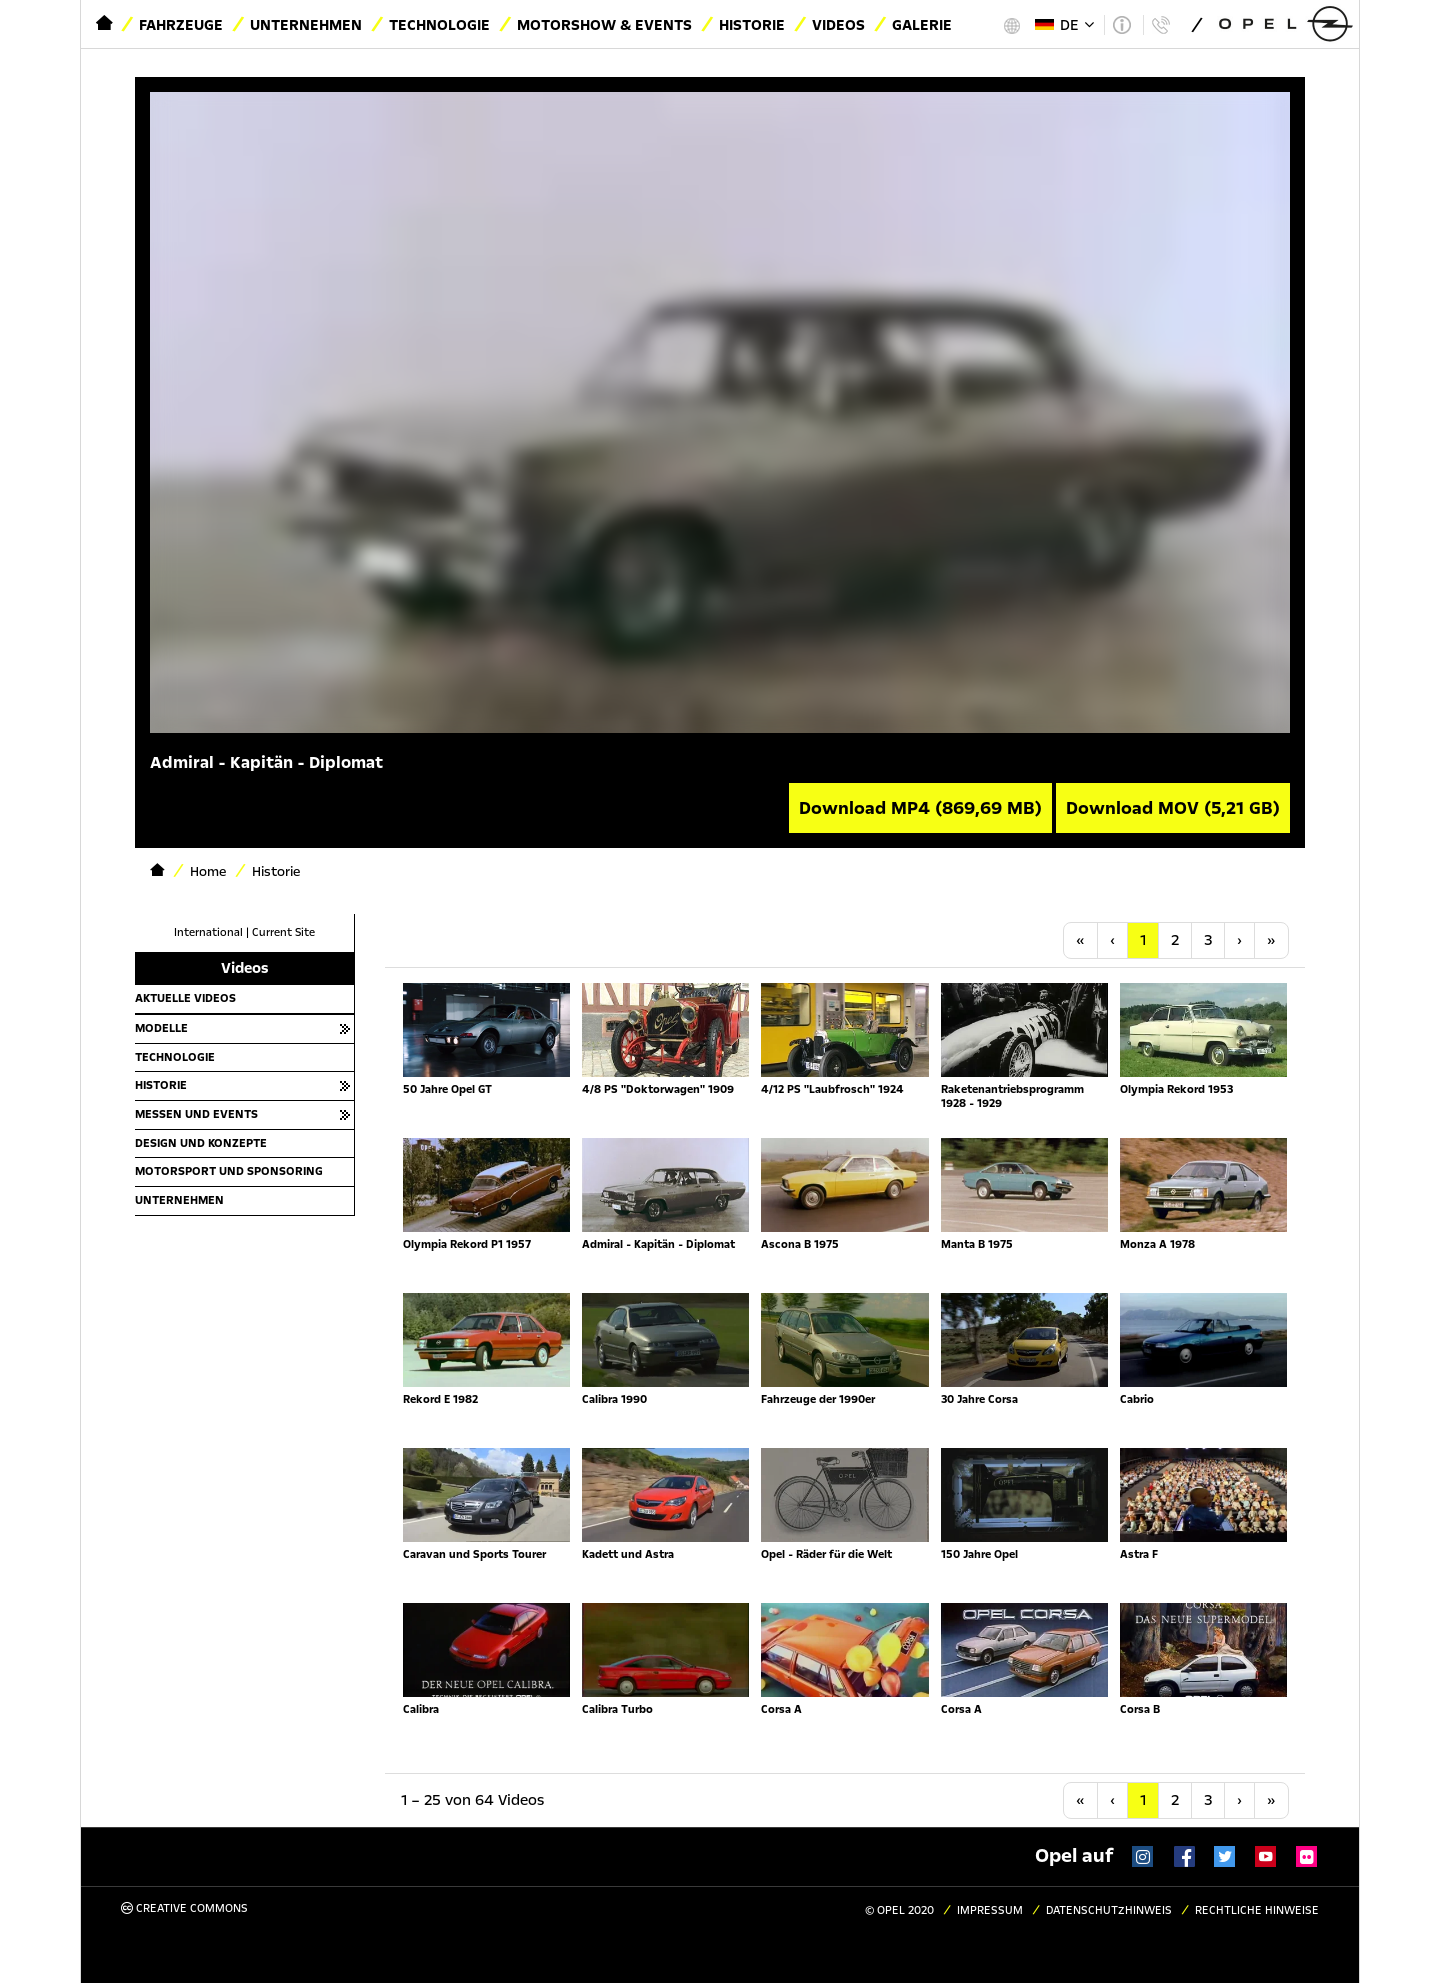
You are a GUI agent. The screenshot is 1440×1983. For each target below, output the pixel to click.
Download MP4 (920, 808)
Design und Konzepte (201, 1143)
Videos (838, 25)
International (208, 932)
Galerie (922, 25)
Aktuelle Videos (185, 998)
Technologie (439, 25)
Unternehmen (306, 25)
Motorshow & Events (604, 25)
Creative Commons (184, 1908)
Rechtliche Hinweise (1257, 1910)
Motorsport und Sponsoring (229, 1171)
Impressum (990, 1910)
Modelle (161, 1028)
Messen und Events (196, 1114)
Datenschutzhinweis (1109, 1910)
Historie (752, 25)
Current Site (283, 932)
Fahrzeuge (181, 25)
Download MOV (1173, 808)
